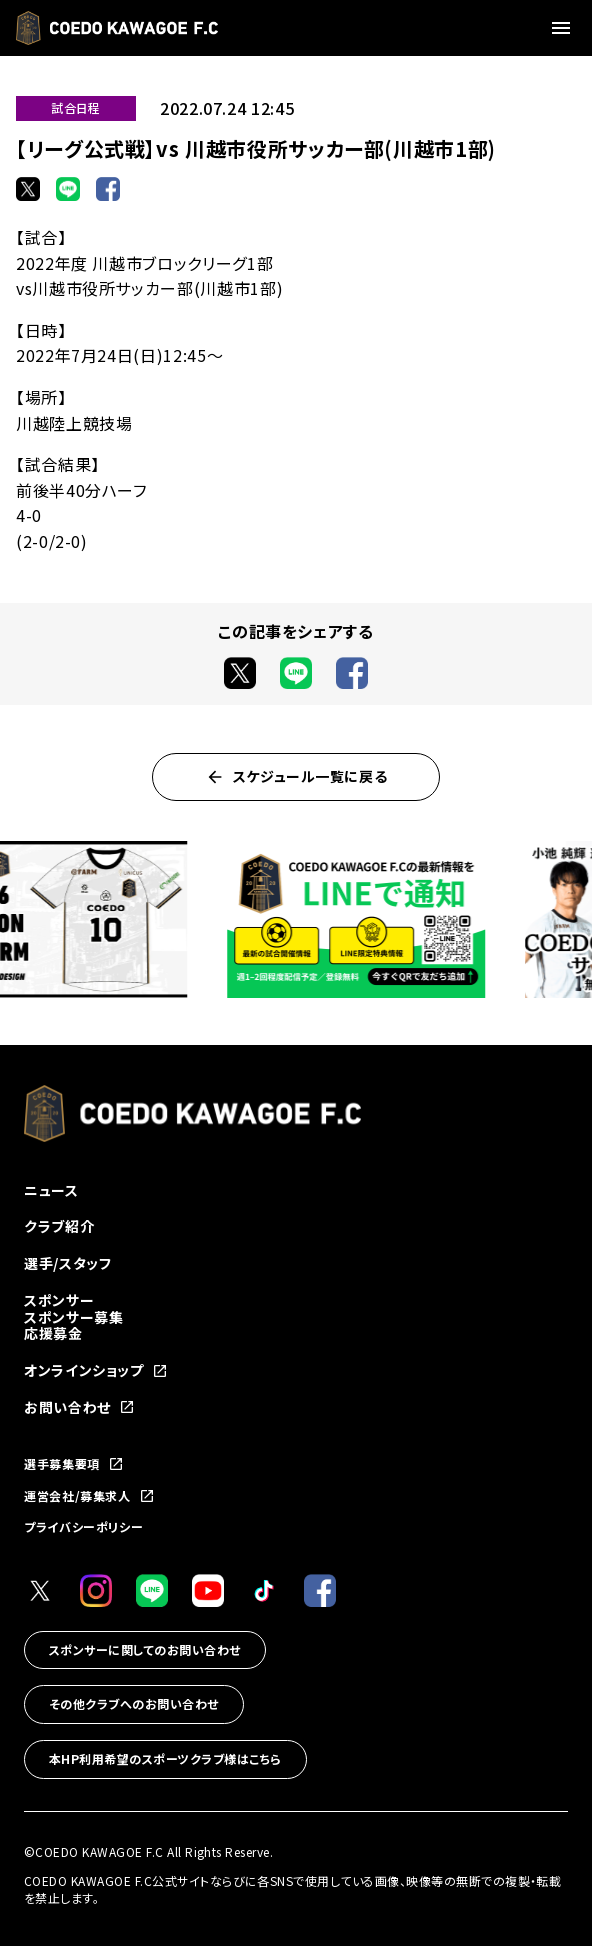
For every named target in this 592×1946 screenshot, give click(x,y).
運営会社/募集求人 (89, 1496)
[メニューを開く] (564, 28)
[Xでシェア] (28, 189)
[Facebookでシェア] (108, 189)
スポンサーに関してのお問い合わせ (145, 1649)
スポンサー (59, 1300)
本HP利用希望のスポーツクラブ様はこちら (165, 1758)
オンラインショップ (96, 1370)
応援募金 (53, 1333)
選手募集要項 (74, 1464)
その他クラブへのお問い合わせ (134, 1703)
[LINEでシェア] (68, 189)
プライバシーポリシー (83, 1526)
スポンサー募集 (73, 1317)
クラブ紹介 (59, 1226)
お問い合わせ (79, 1407)
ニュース (51, 1190)
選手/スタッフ (67, 1263)
